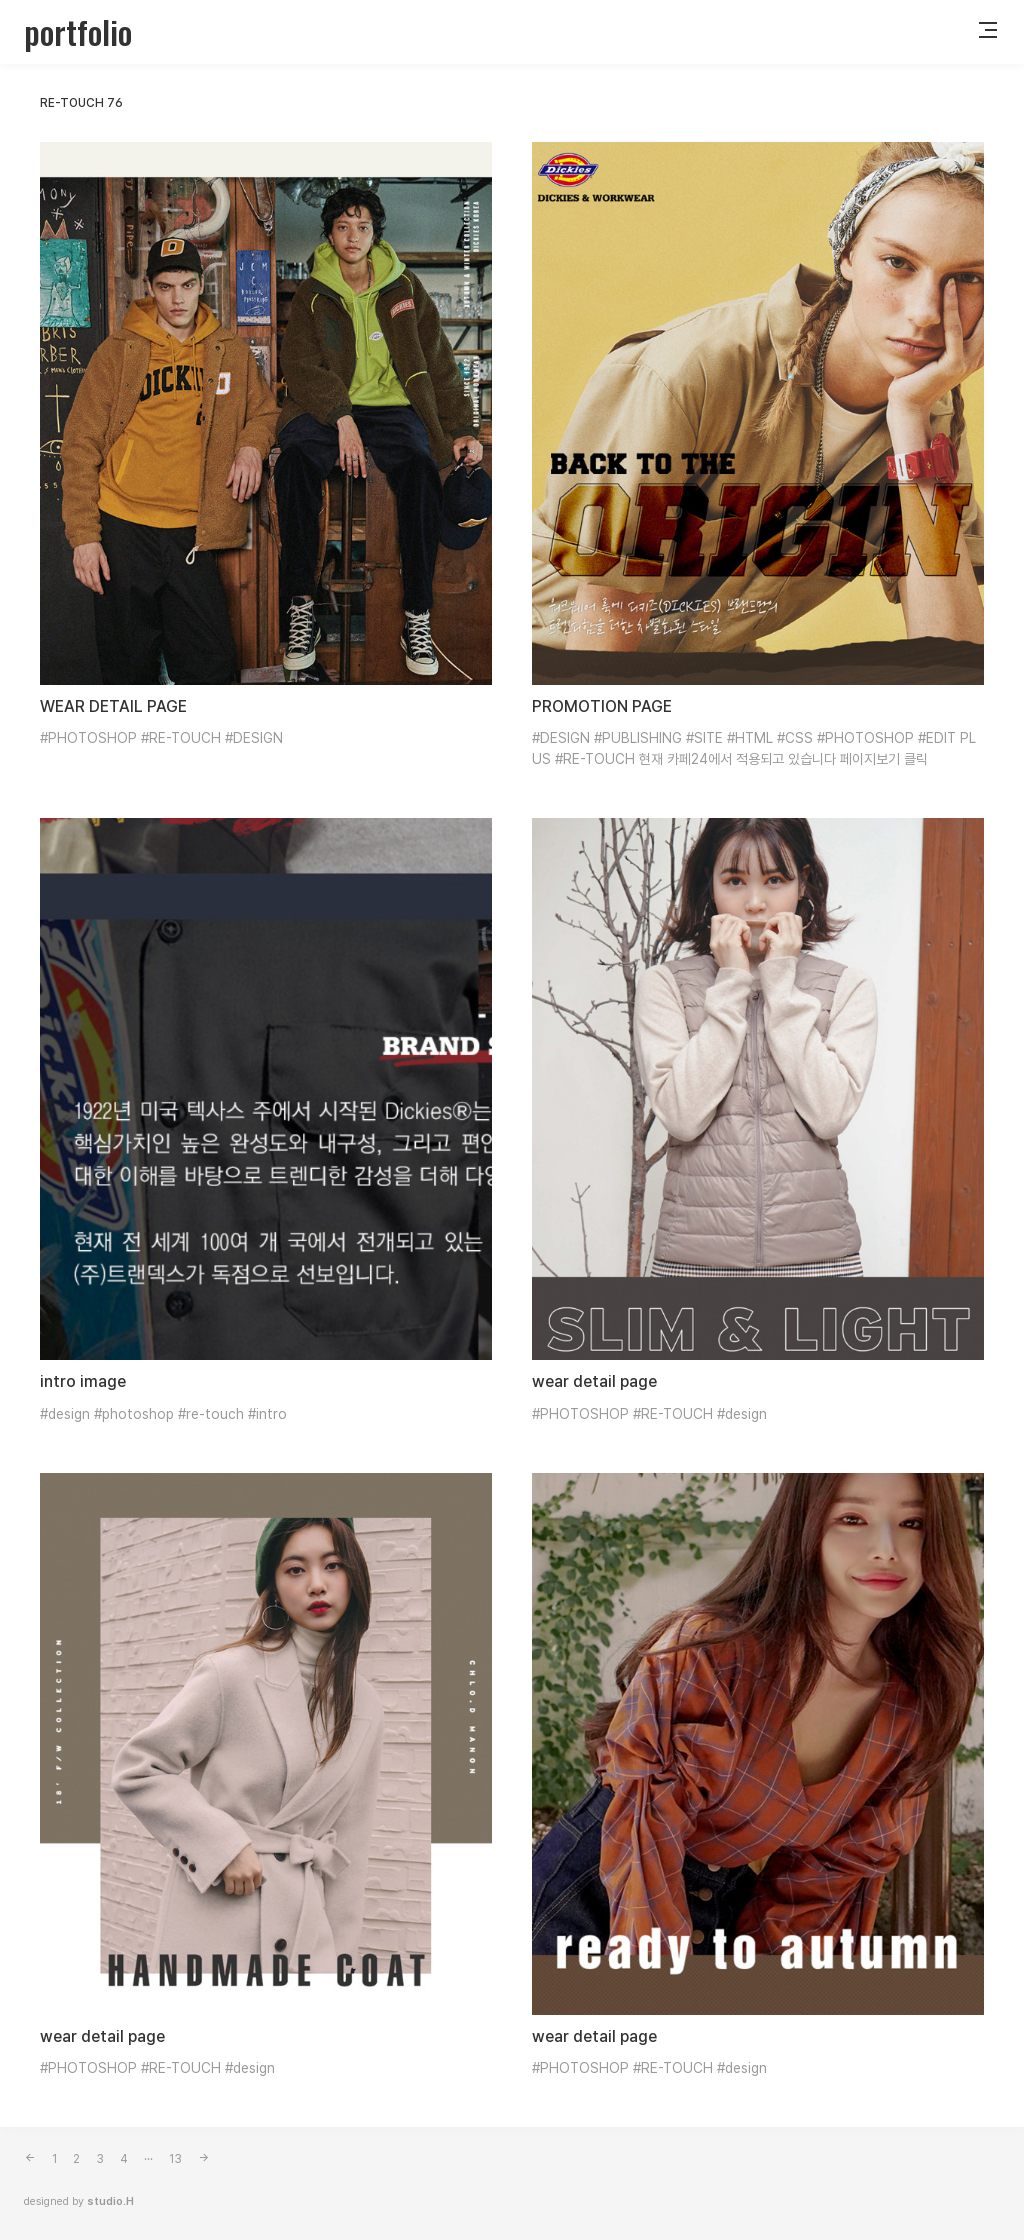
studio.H (110, 2201)
